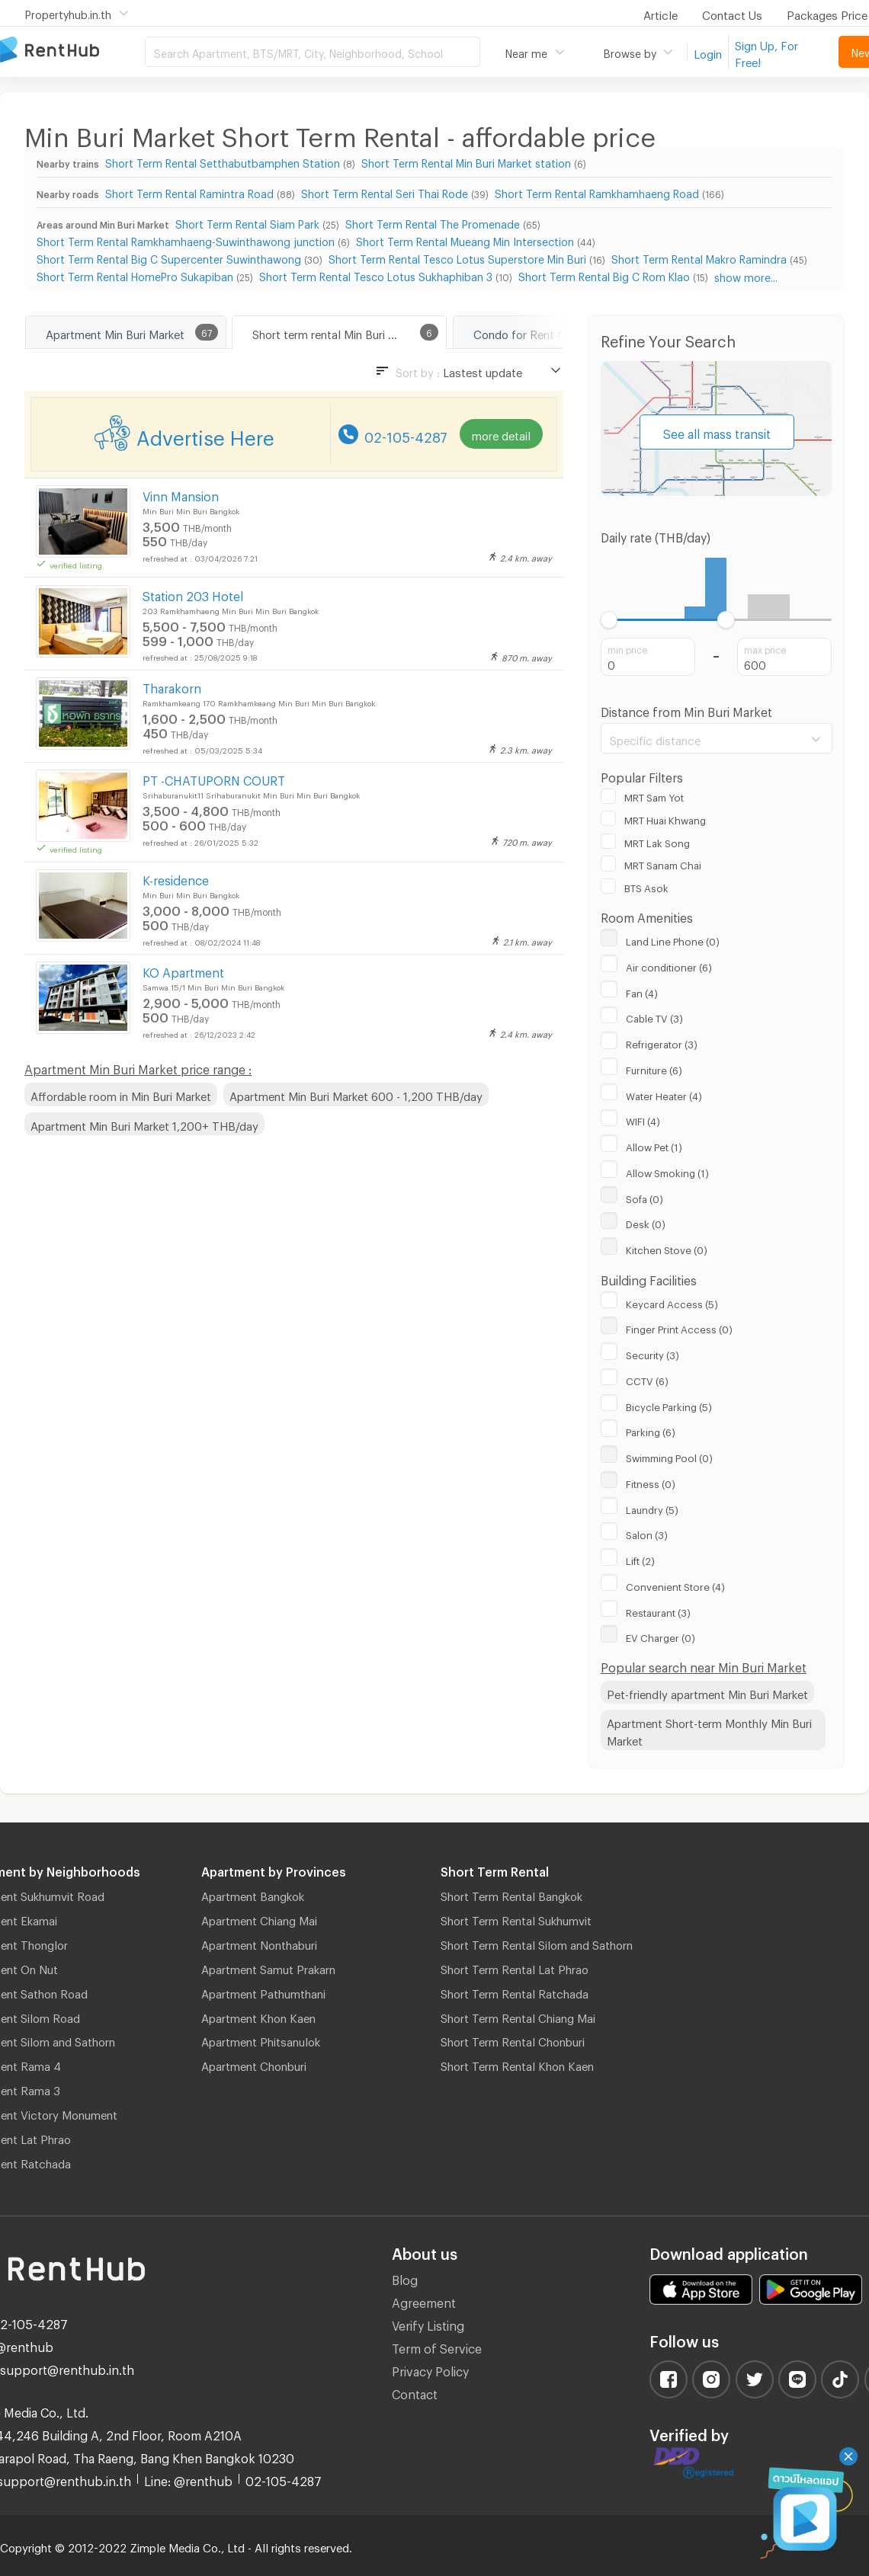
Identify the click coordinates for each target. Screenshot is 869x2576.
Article (660, 13)
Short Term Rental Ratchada (514, 1991)
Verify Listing (428, 2323)
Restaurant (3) (658, 1610)
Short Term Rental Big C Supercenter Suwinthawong (169, 257)
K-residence (176, 878)
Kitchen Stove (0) (666, 1248)
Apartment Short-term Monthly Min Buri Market (709, 1730)
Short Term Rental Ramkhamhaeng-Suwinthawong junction (186, 239)
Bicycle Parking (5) (669, 1405)
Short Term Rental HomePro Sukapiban (135, 274)
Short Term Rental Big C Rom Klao (604, 274)
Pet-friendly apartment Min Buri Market (707, 1692)
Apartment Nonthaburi (259, 1942)
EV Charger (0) (660, 1636)
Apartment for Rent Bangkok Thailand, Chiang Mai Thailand (72, 51)
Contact (415, 2392)
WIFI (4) (643, 1119)
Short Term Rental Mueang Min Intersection (465, 239)
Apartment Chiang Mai (259, 1918)
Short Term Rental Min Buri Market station (466, 161)
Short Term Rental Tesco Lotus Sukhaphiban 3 (375, 274)
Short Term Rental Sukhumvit (516, 1918)
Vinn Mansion (181, 494)
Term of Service (437, 2346)
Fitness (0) (650, 1482)
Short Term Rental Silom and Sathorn (537, 1942)
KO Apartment (183, 970)
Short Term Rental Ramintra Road (189, 191)
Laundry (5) (652, 1508)
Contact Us (732, 13)
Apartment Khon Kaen (258, 2016)
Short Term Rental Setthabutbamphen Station (222, 161)
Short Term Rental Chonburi (513, 2039)
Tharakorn (172, 686)
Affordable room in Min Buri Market (120, 1094)
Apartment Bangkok (252, 1894)
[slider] (609, 620)
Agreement (424, 2301)
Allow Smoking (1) (667, 1171)
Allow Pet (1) (654, 1145)
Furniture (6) (654, 1068)
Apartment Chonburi (253, 2064)
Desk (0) (645, 1222)
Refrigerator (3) (661, 1042)
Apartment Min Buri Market (115, 332)
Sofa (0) (644, 1197)
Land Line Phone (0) (673, 939)
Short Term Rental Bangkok (511, 1894)
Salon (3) (647, 1533)
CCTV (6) (647, 1379)
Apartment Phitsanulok (260, 2039)
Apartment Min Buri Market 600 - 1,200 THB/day (356, 1094)
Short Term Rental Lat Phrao (514, 1967)
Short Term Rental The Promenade (432, 222)
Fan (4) (642, 991)
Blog (405, 2278)
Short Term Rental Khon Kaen (517, 2064)
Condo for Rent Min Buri (535, 332)
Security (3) (652, 1353)
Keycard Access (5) (672, 1302)
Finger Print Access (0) (679, 1327)
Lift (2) (640, 1559)
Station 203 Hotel (193, 594)
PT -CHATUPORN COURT (214, 778)
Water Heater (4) (664, 1094)
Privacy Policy (430, 2369)
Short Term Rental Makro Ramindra (699, 257)
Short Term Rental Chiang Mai (518, 2016)
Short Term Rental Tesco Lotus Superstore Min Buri (457, 257)
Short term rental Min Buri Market (338, 332)
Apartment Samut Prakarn (268, 1967)
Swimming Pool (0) (669, 1456)
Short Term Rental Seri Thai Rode (384, 191)
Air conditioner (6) (669, 965)
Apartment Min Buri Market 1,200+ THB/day (144, 1123)
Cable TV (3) (654, 1016)
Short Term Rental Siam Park (247, 222)
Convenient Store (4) (675, 1585)
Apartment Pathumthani (263, 1991)
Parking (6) (650, 1430)
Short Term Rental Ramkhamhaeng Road (597, 191)
